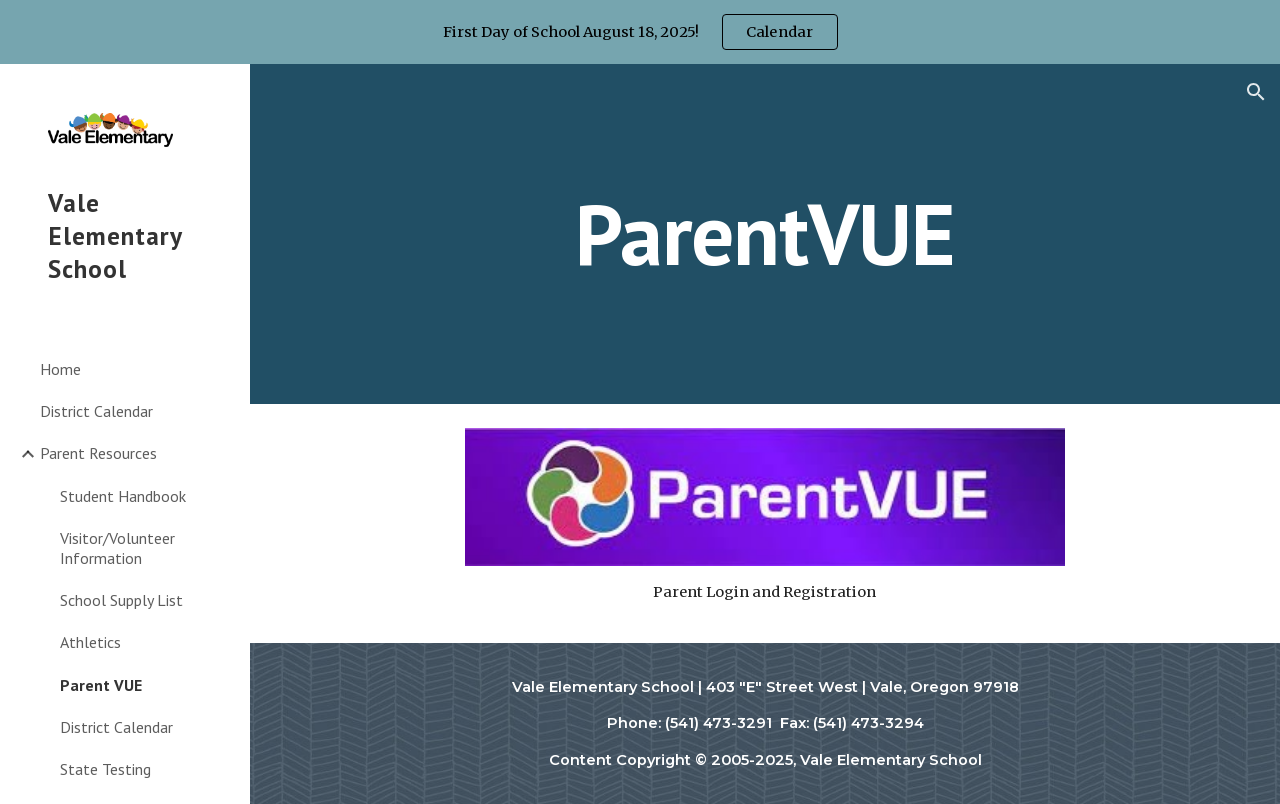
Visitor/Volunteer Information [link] (117, 547)
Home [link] (60, 369)
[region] (640, 32)
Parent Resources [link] (98, 453)
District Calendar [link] (96, 411)
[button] (1256, 92)
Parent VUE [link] (101, 685)
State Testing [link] (105, 769)
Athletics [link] (90, 642)
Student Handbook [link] (123, 496)
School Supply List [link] (121, 600)
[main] (764, 233)
